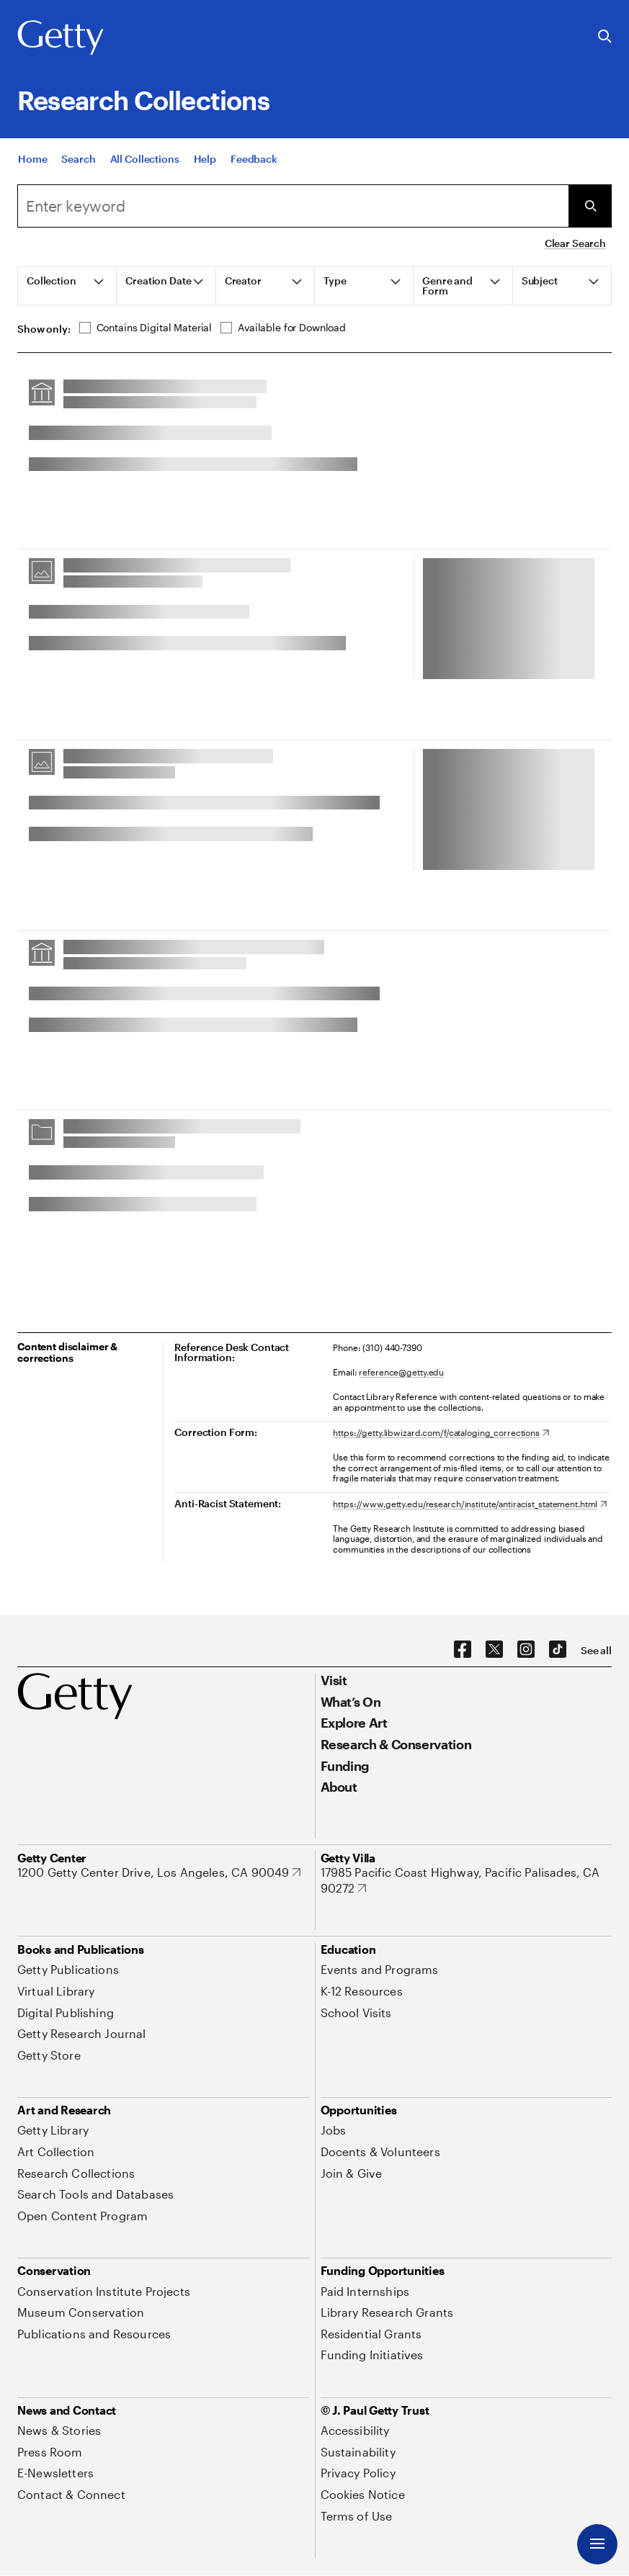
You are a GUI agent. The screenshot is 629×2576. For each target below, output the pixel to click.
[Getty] (60, 38)
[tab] (67, 286)
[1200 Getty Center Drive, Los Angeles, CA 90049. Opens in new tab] (158, 1872)
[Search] (78, 160)
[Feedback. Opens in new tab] (254, 160)
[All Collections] (144, 160)
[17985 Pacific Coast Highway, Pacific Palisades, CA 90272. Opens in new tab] (466, 1879)
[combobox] (292, 206)
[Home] (32, 160)
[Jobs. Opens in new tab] (334, 2130)
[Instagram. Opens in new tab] (526, 1650)
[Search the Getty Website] (605, 37)
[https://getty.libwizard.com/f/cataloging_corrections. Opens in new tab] (441, 1432)
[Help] (205, 160)
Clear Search (575, 243)
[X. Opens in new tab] (494, 1650)
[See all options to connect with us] (596, 1651)
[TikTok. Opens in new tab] (557, 1650)
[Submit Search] (590, 206)
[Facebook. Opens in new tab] (462, 1650)
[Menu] (597, 2544)
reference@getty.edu (401, 1372)
